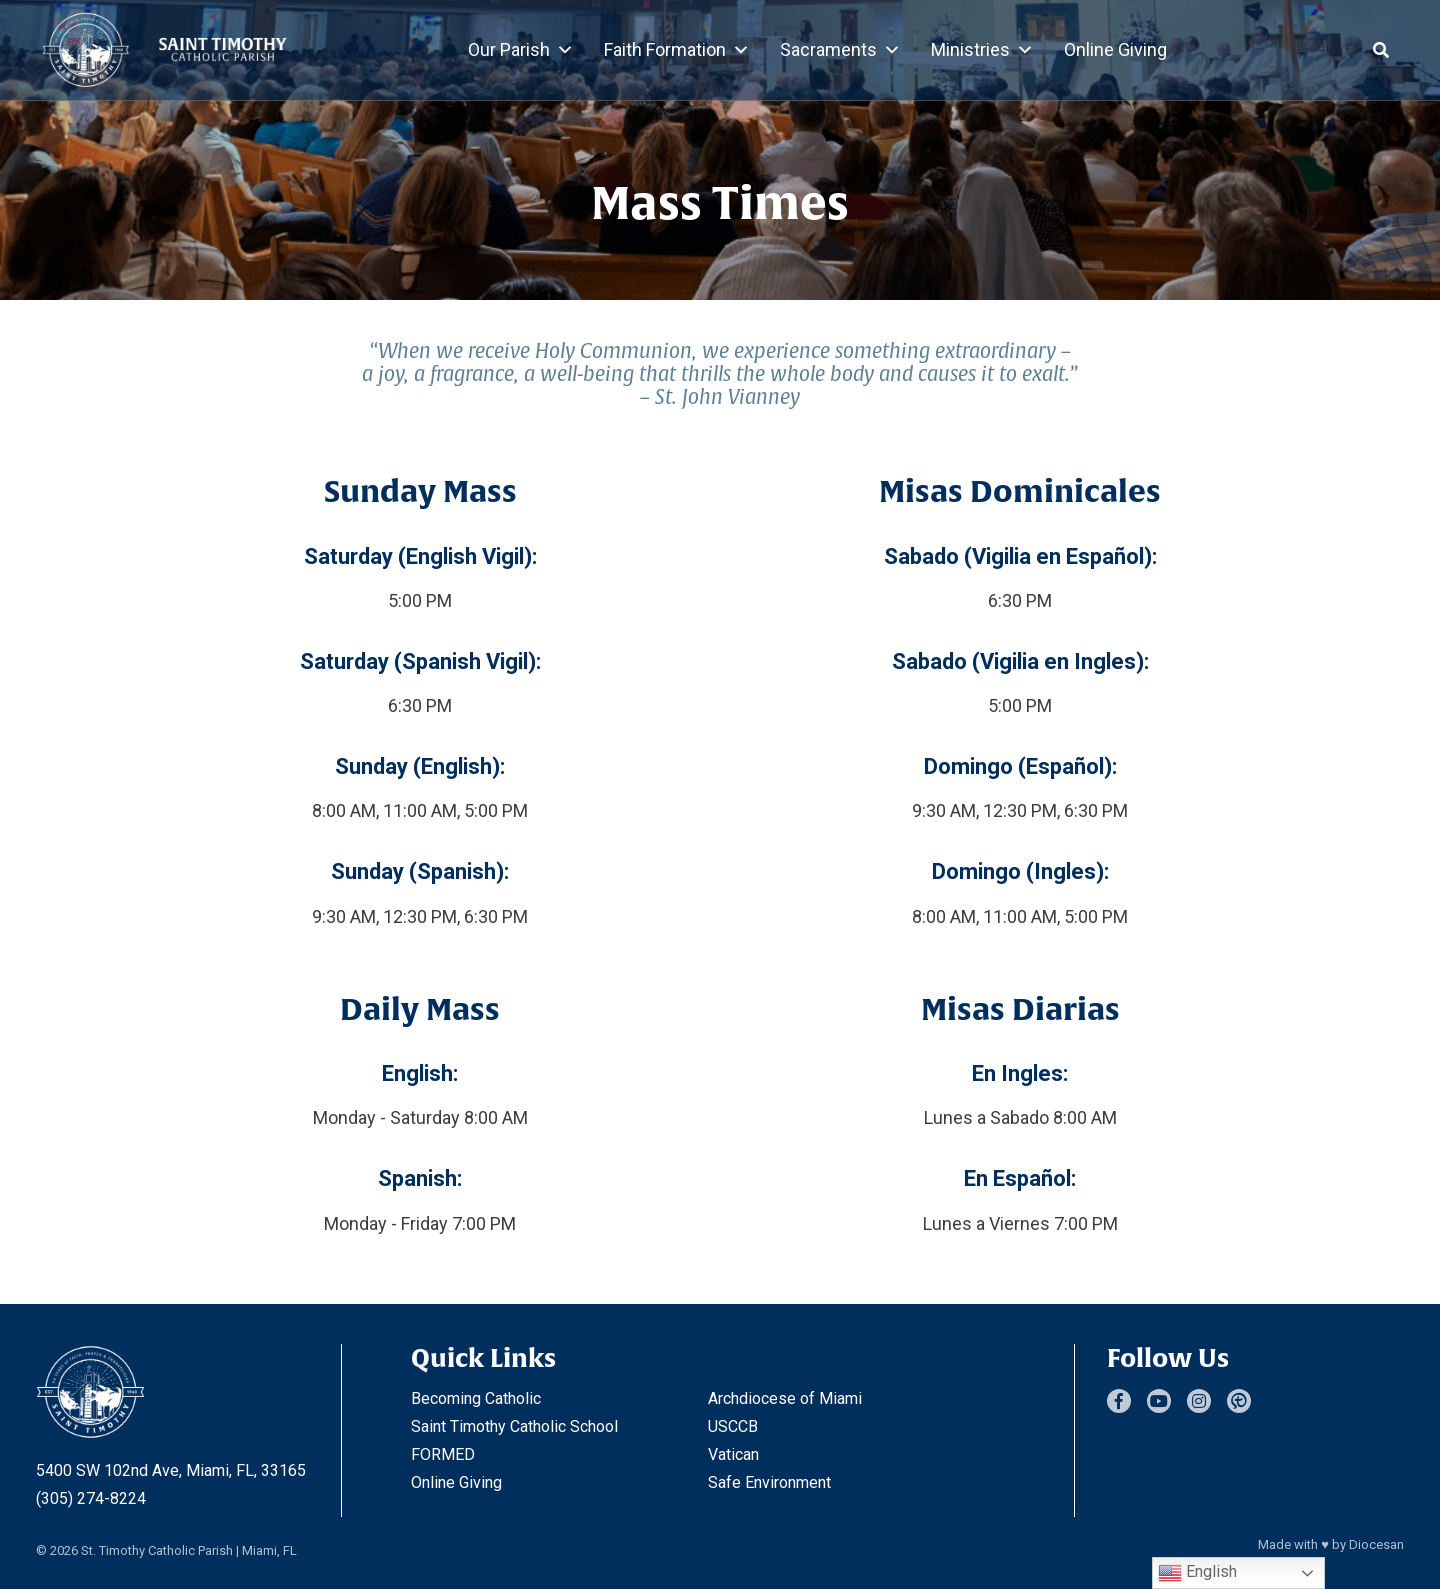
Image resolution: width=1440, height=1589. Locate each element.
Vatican (733, 1454)
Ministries (982, 50)
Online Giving (1115, 49)
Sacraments (840, 50)
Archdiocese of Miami (785, 1398)
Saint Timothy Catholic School (514, 1426)
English (1197, 1573)
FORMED (443, 1454)
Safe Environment (769, 1482)
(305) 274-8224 (91, 1498)
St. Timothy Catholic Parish (157, 1550)
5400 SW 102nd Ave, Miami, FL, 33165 (171, 1470)
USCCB (733, 1426)
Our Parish (521, 50)
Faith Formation (677, 50)
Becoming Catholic (476, 1398)
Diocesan (1376, 1544)
